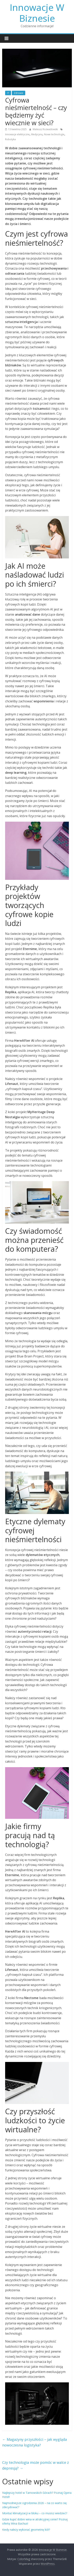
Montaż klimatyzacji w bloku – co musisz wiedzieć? (34, 2513)
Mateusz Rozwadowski (45, 129)
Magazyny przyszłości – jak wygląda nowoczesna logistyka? (34, 2442)
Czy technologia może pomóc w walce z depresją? (35, 2465)
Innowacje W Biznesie (37, 12)
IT (8, 93)
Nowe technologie (54, 134)
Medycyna (36, 134)
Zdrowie (18, 93)
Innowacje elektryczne (17, 134)
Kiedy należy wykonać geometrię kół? (26, 2529)
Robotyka (10, 139)
